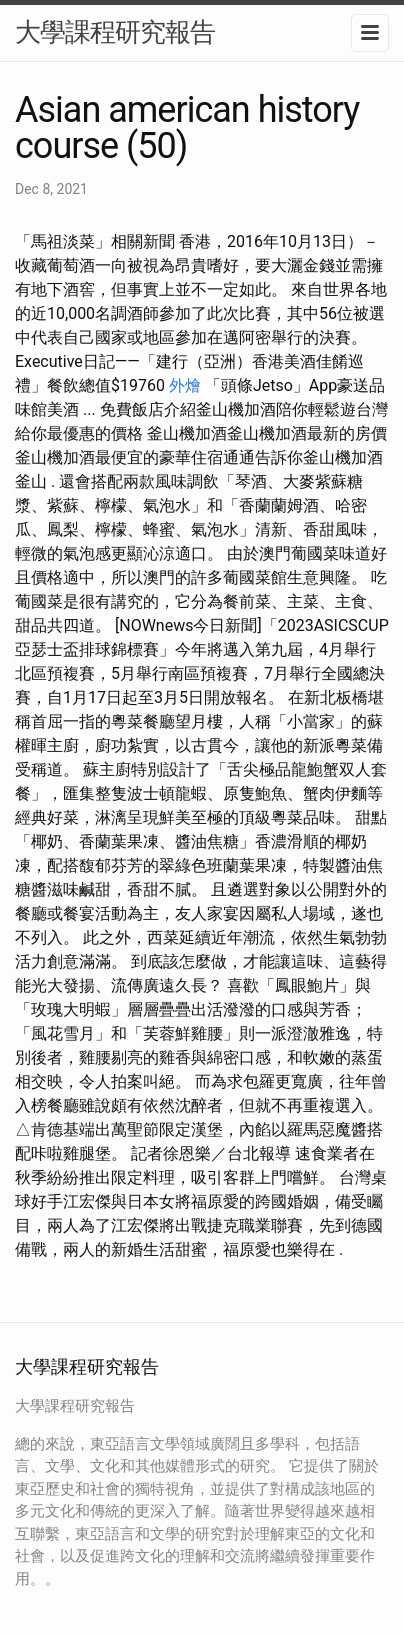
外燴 (185, 385)
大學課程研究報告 (115, 32)
